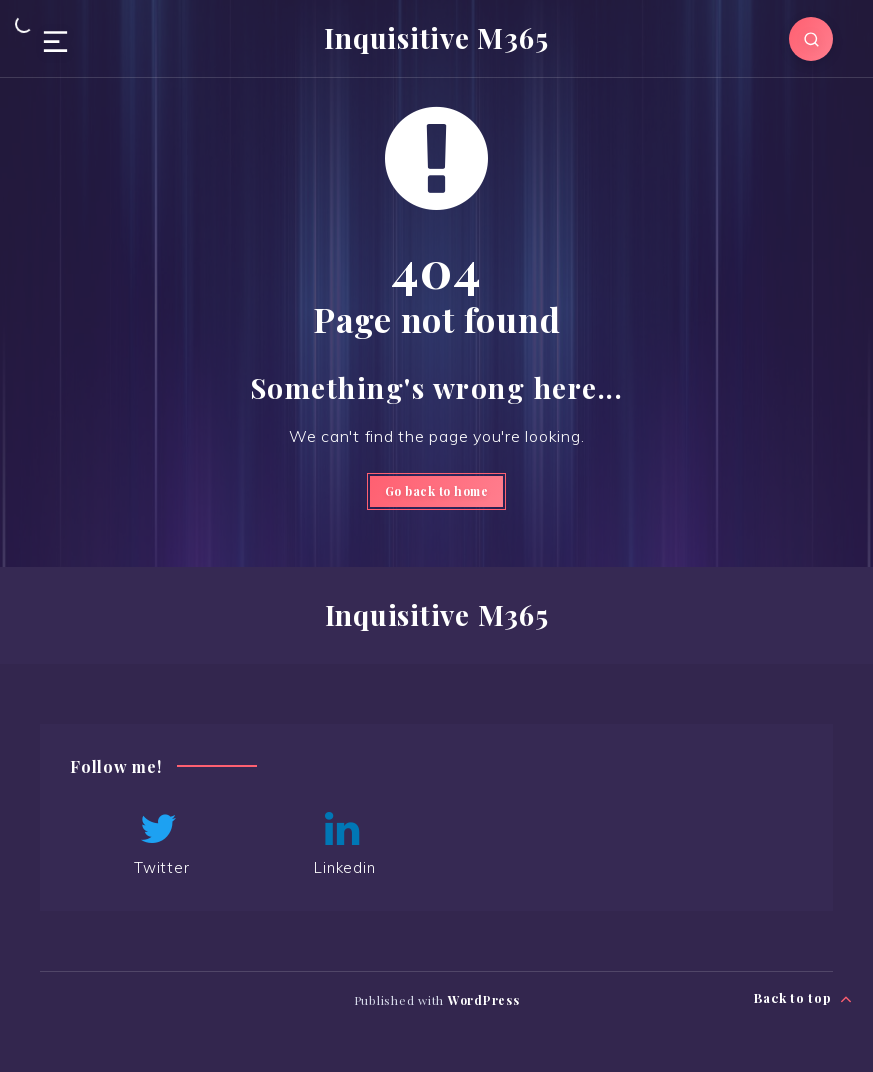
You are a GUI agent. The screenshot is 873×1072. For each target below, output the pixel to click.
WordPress (484, 1000)
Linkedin (342, 843)
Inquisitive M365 (436, 38)
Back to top (803, 998)
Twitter (159, 843)
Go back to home (437, 491)
